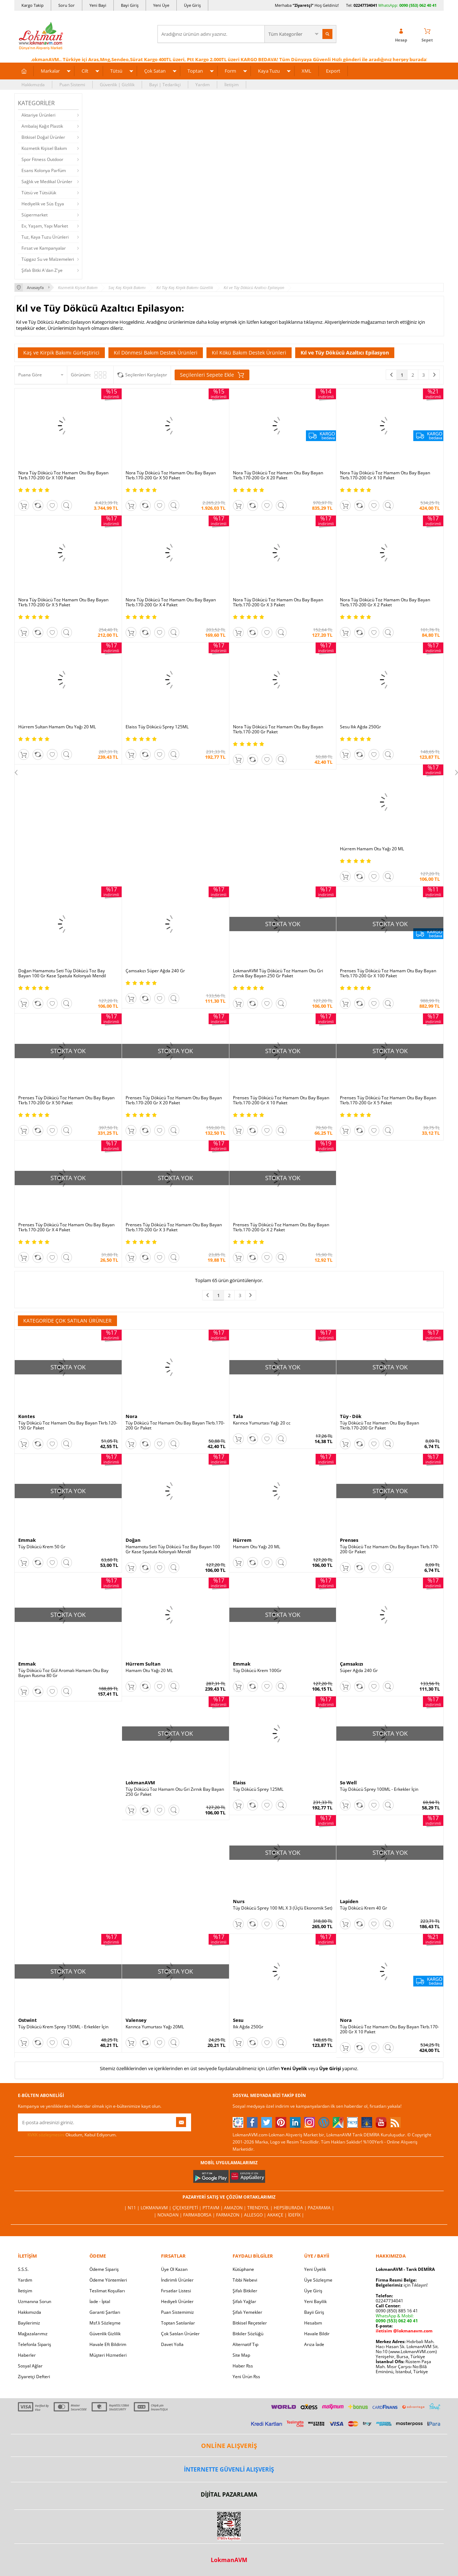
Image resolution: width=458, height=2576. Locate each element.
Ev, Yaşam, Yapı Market (44, 226)
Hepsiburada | (291, 2208)
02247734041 (365, 5)
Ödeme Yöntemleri (108, 2280)
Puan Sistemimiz (177, 2312)
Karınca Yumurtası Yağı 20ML (155, 2026)
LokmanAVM (140, 1782)
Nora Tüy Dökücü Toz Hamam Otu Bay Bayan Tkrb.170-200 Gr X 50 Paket (171, 475)
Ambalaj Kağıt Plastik (42, 126)
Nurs (238, 1901)
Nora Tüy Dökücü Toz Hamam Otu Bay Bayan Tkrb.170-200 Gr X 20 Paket (278, 475)
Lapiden (349, 1901)
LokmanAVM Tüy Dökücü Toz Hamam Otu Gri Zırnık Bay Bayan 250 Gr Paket (278, 973)
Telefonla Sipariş (34, 2344)
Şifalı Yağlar (244, 2301)
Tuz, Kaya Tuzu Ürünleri (45, 237)
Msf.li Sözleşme (105, 2323)
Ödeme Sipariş (104, 2269)
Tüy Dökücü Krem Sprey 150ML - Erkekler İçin (63, 2026)
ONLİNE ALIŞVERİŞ (229, 2445)
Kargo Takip (32, 5)
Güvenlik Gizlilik (105, 2334)
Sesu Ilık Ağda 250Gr (360, 726)
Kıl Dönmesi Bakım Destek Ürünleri (156, 352)
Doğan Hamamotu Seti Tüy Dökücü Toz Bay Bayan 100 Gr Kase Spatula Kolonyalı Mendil (62, 973)
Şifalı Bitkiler (245, 2291)
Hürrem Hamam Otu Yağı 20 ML (372, 848)
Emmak (27, 1540)
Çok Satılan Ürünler (180, 2334)
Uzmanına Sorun (34, 2301)
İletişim (231, 85)
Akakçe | (277, 2215)
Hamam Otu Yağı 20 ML (256, 1546)
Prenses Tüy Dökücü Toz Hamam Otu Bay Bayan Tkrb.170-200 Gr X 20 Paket (174, 1100)
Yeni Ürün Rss (246, 2377)
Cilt (85, 71)
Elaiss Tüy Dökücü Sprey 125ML (157, 726)
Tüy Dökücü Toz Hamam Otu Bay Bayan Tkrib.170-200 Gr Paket (379, 1426)
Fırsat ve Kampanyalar (43, 248)
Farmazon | (230, 2215)
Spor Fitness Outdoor (42, 159)
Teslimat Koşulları (107, 2291)
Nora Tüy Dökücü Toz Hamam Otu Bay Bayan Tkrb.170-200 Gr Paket (278, 729)
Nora (131, 1416)
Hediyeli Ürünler (177, 2301)
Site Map (241, 2355)
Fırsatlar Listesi (176, 2291)
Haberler (27, 2355)
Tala (238, 1416)
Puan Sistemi (72, 85)
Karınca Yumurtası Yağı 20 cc (262, 1423)
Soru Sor (66, 5)
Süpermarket (34, 215)
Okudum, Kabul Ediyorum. (67, 2134)
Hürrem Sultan (143, 1664)
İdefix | (296, 2215)
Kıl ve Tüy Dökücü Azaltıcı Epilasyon (345, 352)
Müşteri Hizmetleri (108, 2355)
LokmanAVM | (156, 2208)
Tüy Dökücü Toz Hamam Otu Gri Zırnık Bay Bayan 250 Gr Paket (175, 1792)
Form (230, 71)
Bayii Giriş (314, 2312)
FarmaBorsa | (199, 2215)
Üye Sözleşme (318, 2280)
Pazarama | (321, 2208)
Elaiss (239, 1782)
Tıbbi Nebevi (245, 2280)
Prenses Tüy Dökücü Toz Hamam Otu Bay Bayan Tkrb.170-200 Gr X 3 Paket (174, 1227)
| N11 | (132, 2208)
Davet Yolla (172, 2344)
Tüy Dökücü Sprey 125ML (258, 1789)
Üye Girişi (330, 2068)
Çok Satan (155, 71)
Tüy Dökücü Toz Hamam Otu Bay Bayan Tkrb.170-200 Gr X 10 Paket (389, 2029)
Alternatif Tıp (245, 2344)
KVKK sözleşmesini (46, 2135)
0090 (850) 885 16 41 (397, 2311)
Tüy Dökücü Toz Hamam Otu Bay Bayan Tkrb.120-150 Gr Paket (67, 1426)
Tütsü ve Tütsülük (38, 193)
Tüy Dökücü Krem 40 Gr (363, 1908)
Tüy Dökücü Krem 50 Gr (41, 1546)
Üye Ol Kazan (174, 2269)
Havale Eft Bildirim (107, 2344)
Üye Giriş (192, 5)
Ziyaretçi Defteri (34, 2377)
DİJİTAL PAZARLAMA (229, 2494)
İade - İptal (99, 2301)
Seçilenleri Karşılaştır (146, 375)
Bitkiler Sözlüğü (248, 2334)
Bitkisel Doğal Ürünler (43, 137)
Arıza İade (314, 2344)
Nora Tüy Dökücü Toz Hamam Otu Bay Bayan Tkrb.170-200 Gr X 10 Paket (385, 475)
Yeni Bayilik (315, 2301)
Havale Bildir (317, 2334)
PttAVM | (213, 2208)
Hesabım (313, 2323)
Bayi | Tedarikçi (165, 85)
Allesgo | (255, 2215)
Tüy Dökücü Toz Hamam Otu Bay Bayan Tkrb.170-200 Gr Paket (175, 1426)
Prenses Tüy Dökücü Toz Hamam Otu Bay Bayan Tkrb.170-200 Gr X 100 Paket (388, 973)
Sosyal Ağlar (30, 2366)
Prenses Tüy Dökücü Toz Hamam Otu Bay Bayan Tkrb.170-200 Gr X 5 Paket (388, 1100)
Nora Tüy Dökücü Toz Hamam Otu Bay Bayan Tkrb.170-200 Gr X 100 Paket (63, 475)
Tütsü (116, 71)
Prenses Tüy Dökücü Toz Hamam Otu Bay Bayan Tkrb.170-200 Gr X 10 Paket (281, 1100)
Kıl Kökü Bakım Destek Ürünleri (249, 352)
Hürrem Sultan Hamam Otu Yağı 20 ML (57, 726)
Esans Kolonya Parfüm (43, 170)
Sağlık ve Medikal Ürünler (46, 182)
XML (306, 71)
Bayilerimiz (29, 2323)
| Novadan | (168, 2215)
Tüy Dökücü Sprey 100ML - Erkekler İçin (379, 1789)
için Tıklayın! (402, 2285)
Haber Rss (243, 2366)
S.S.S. (23, 2269)
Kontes (26, 1416)
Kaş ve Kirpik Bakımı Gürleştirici (61, 352)
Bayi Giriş (129, 5)
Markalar (50, 71)
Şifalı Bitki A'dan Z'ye (42, 270)
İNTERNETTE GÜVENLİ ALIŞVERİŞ (229, 2469)
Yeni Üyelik (294, 2068)
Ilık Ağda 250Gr (248, 2026)
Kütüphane (243, 2269)
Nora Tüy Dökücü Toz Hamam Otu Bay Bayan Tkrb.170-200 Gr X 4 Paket (171, 602)
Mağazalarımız (33, 2334)
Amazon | (235, 2208)
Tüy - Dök (350, 1416)
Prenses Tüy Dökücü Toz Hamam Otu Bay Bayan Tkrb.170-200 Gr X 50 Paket (66, 1100)
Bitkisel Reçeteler (250, 2323)
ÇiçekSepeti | (187, 2208)
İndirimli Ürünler (177, 2280)
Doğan (133, 1540)
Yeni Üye (161, 5)
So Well (348, 1782)
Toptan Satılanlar (178, 2323)
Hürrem (242, 1540)
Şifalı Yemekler (247, 2312)
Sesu (238, 2020)
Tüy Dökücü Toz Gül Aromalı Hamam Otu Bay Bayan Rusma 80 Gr (63, 1673)
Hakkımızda (33, 85)
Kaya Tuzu (269, 71)
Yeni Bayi (97, 5)
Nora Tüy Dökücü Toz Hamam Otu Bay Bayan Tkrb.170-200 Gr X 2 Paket (385, 602)
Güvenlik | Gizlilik (117, 85)
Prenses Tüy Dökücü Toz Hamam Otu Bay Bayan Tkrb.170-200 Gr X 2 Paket (281, 1227)
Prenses (349, 1540)
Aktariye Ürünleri (38, 115)
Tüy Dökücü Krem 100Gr (257, 1670)
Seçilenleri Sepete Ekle (212, 375)
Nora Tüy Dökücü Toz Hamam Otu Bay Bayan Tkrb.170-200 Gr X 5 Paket (63, 602)
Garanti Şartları (104, 2312)
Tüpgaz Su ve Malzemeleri (47, 259)
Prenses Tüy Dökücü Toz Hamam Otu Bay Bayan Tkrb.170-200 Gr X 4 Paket (66, 1227)
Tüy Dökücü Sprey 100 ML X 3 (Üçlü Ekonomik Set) (282, 1908)
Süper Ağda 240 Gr (359, 1670)
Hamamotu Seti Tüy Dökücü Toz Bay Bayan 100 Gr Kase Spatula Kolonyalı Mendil (173, 1549)
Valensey (136, 2020)
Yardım (202, 85)
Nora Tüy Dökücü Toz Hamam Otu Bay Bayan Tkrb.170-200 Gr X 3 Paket (278, 602)
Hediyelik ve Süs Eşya (42, 204)
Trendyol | (260, 2208)
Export (333, 71)
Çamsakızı (351, 1664)
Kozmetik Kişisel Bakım (44, 148)
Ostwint (27, 2020)
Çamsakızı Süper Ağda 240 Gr (155, 970)
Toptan (195, 71)
